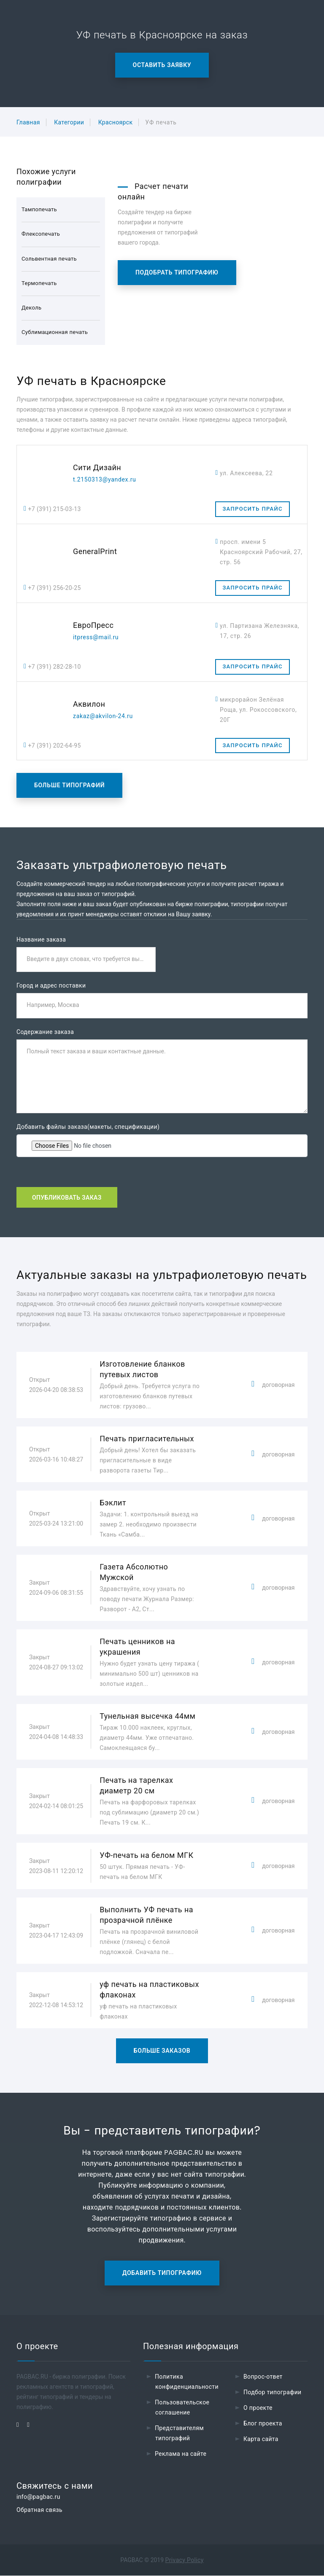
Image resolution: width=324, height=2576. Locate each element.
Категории (69, 122)
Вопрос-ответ (263, 2377)
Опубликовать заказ (67, 1198)
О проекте (258, 2408)
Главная (28, 122)
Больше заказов (162, 2051)
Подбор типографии (272, 2392)
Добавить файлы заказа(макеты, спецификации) (87, 1127)
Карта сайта (260, 2439)
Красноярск (115, 122)
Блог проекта (262, 2423)
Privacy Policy (184, 2560)
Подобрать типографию (177, 272)
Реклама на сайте (180, 2454)
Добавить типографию (162, 2273)
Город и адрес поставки (51, 985)
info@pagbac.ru (38, 2497)
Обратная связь (39, 2510)
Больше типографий (69, 785)
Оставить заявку (162, 65)
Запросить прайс (252, 509)
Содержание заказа (45, 1032)
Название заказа (41, 939)
